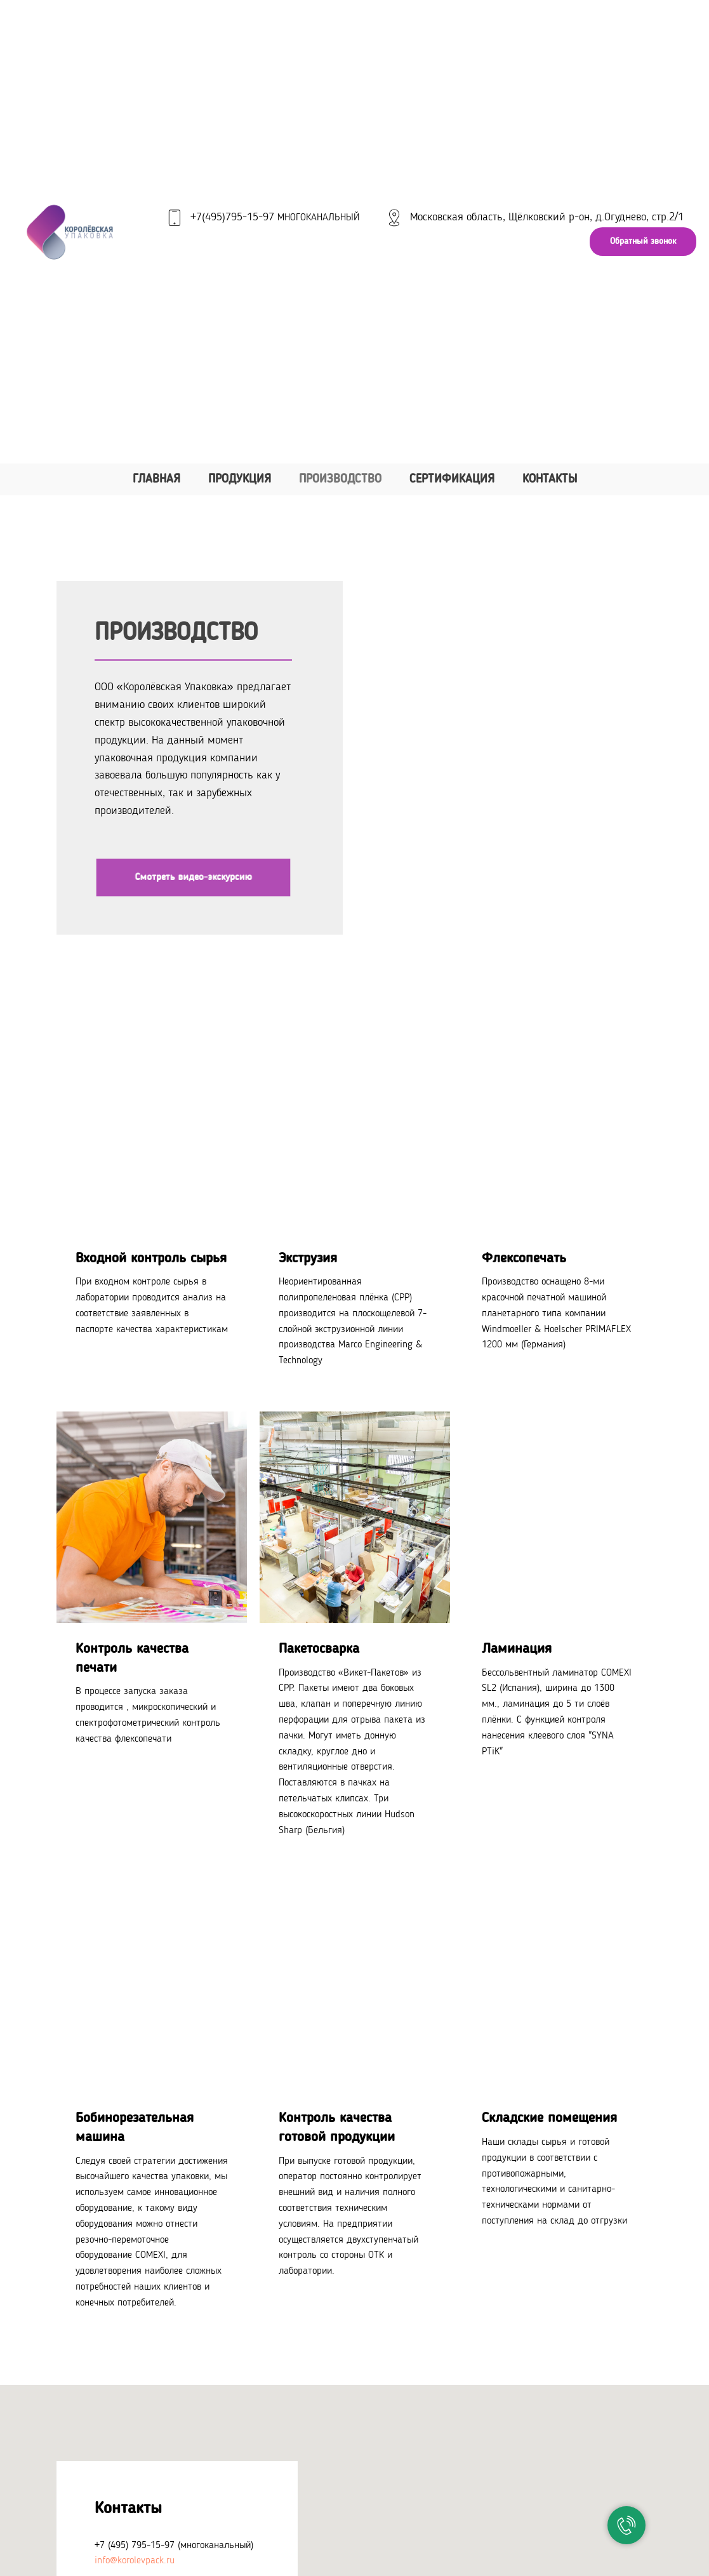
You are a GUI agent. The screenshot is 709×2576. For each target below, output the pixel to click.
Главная (156, 480)
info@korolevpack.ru (135, 2561)
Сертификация (451, 480)
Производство (340, 480)
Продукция (239, 480)
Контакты (549, 480)
